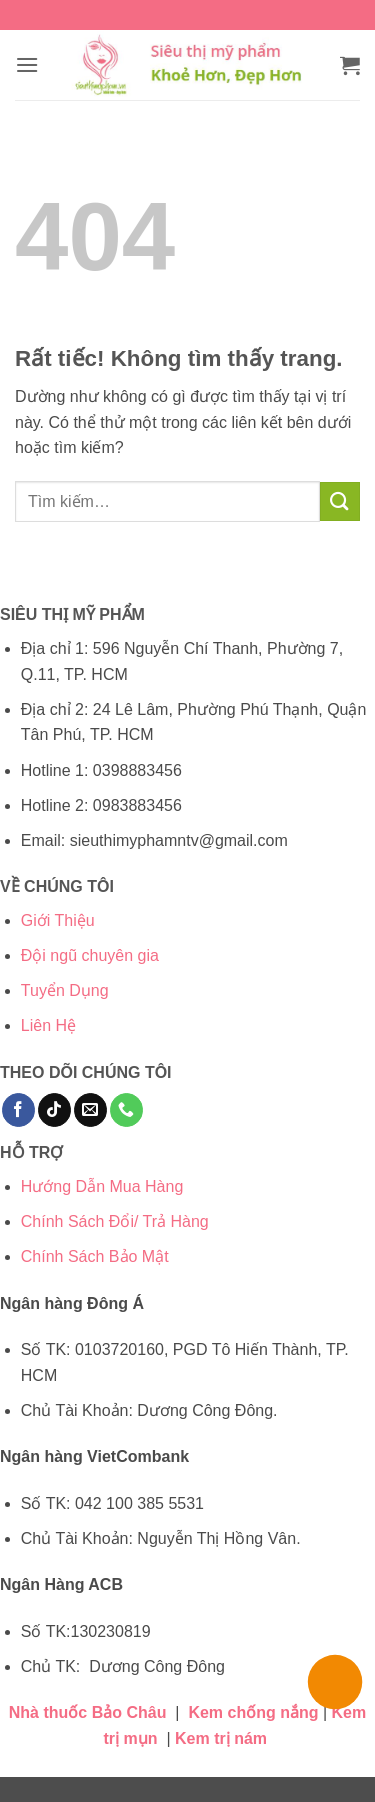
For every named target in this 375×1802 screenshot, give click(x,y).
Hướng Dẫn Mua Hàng (102, 1186)
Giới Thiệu (58, 920)
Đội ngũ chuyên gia (90, 955)
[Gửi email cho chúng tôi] (90, 1110)
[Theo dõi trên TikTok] (54, 1110)
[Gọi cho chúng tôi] (126, 1110)
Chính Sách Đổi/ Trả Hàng (115, 1221)
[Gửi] (340, 501)
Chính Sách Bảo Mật (95, 1256)
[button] (27, 64)
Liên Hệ (48, 1025)
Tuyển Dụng (65, 990)
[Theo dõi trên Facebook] (18, 1110)
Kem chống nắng (253, 1712)
